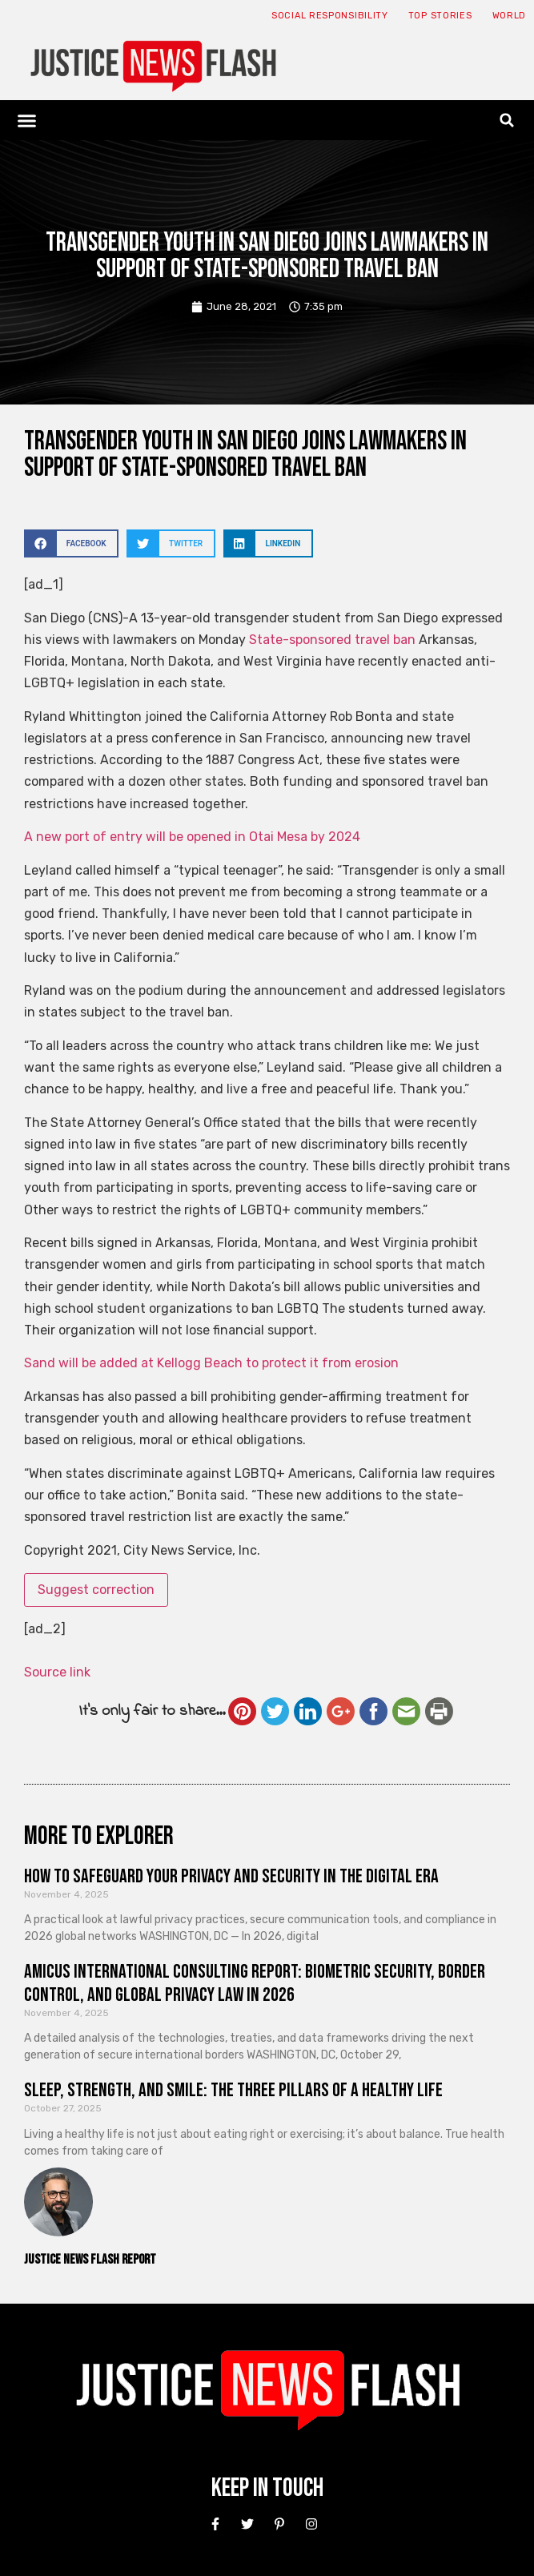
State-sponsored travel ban (332, 639)
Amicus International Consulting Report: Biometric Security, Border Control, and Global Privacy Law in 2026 (254, 1983)
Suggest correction (96, 1589)
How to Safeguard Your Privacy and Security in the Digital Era (231, 1876)
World (509, 15)
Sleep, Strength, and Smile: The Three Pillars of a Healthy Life (233, 2090)
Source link (57, 1672)
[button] (27, 120)
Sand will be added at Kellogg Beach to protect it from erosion (211, 1363)
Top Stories (440, 15)
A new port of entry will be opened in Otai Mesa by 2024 (192, 836)
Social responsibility (329, 15)
